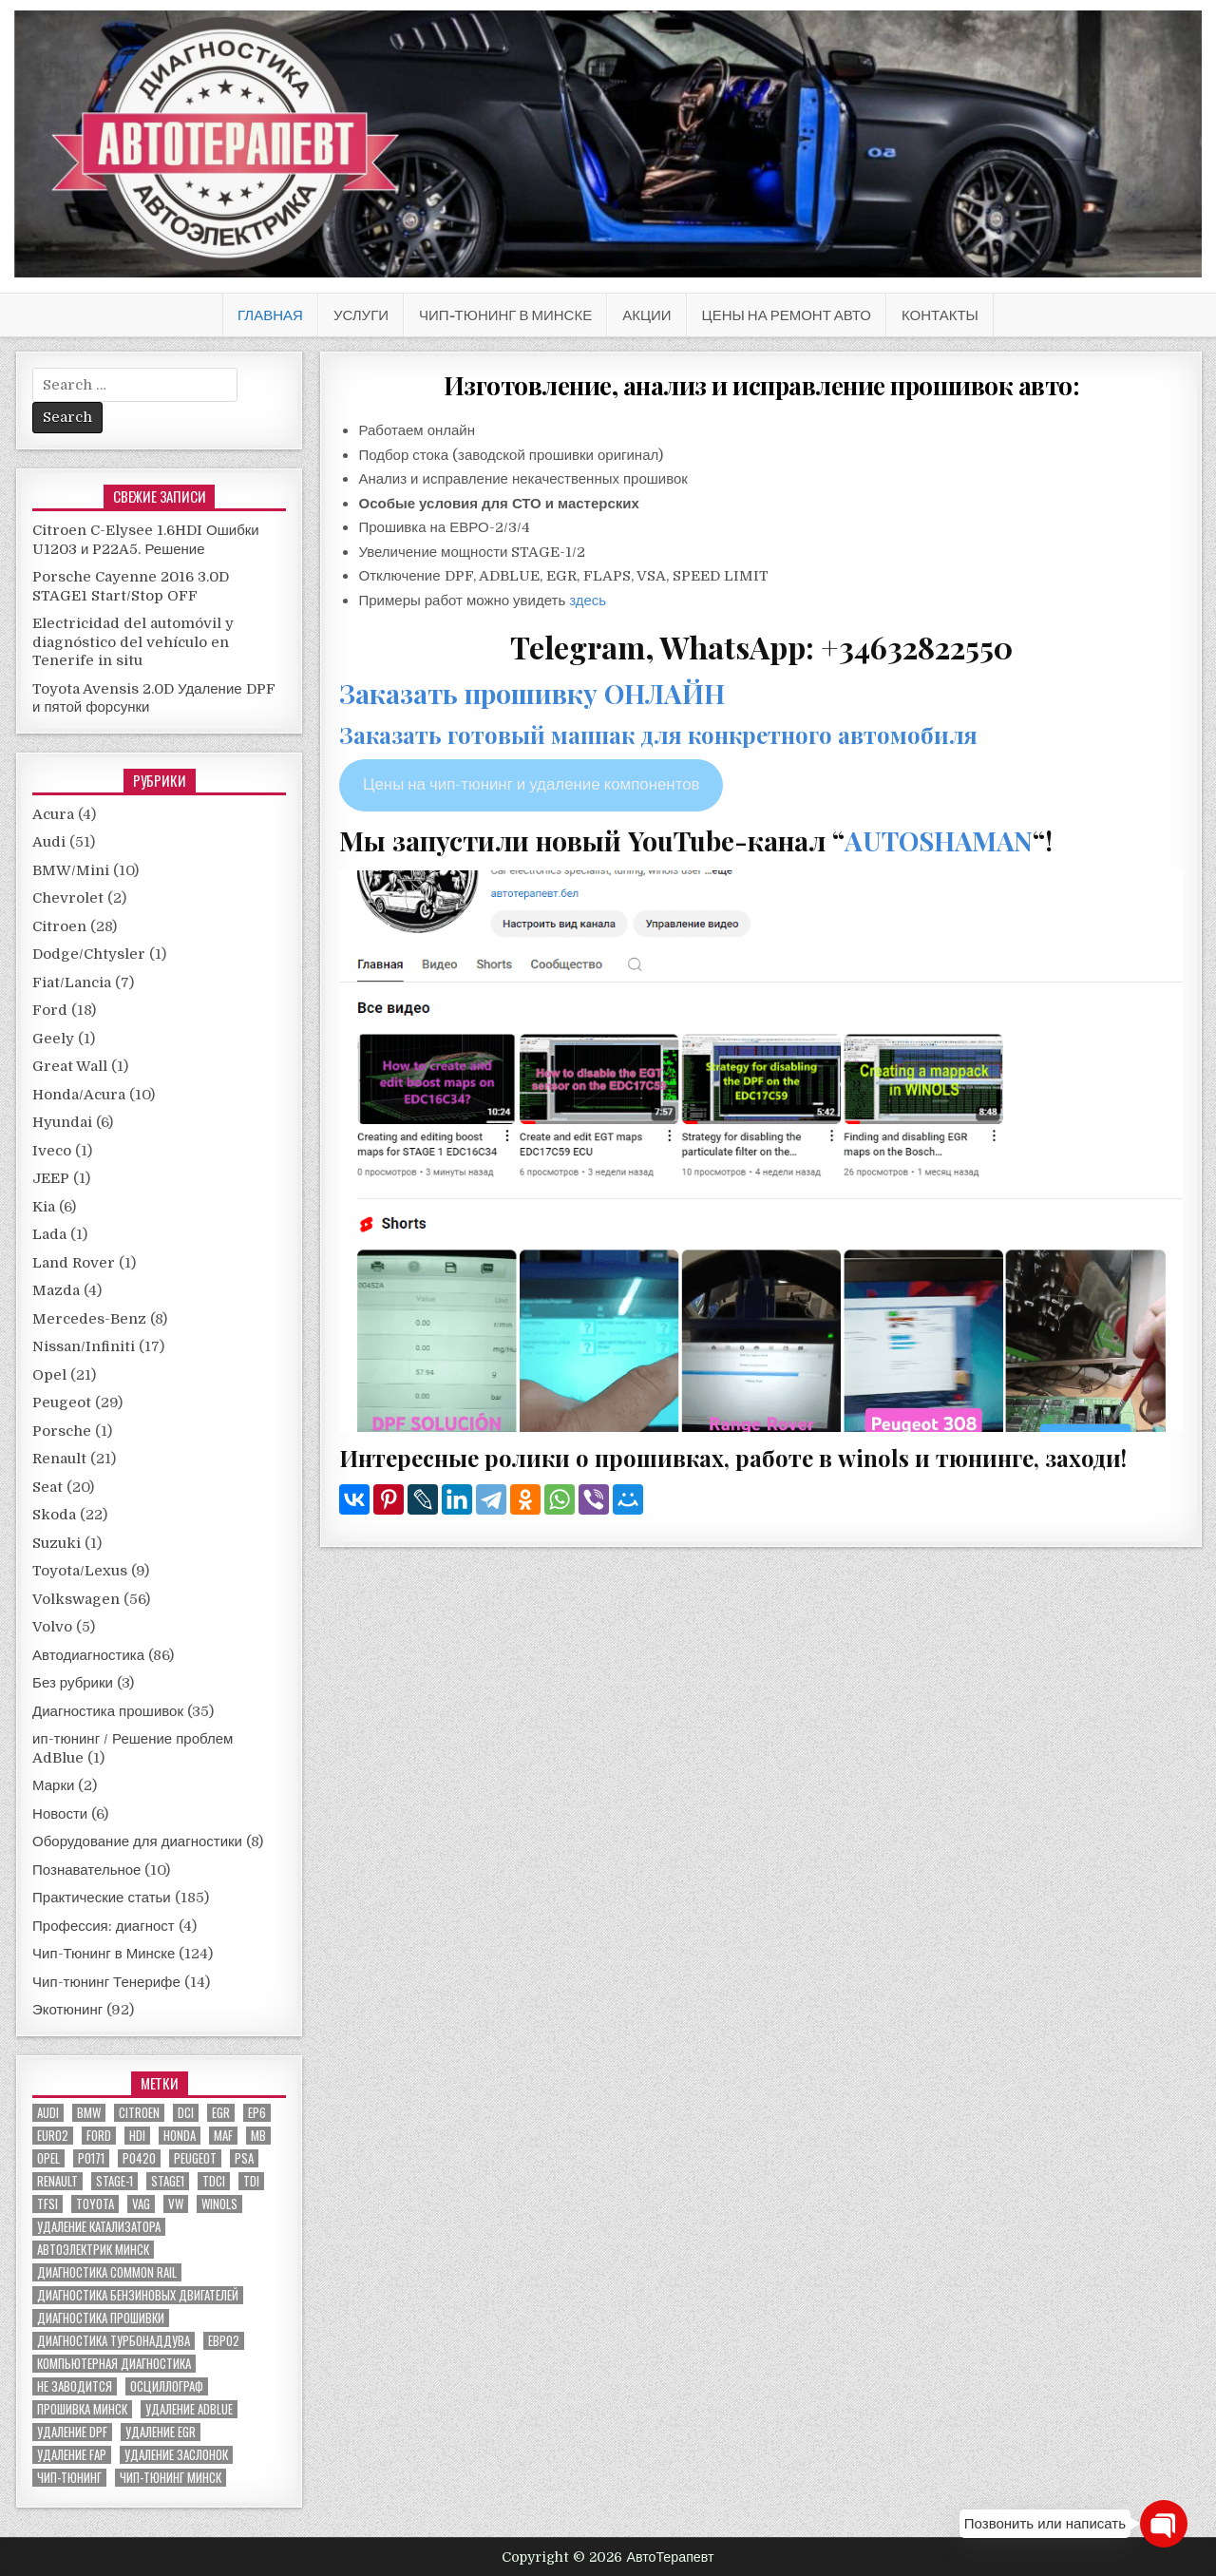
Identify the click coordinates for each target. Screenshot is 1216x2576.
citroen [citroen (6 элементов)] (139, 2113)
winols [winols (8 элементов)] (219, 2204)
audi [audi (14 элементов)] (48, 2113)
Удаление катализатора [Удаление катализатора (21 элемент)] (99, 2227)
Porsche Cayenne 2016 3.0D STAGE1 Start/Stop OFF (130, 586)
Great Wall (69, 1066)
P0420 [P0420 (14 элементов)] (139, 2158)
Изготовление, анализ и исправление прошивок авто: (761, 385)
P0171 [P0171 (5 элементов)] (91, 2158)
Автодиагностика (88, 1655)
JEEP (50, 1178)
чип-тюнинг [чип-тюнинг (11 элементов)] (69, 2478)
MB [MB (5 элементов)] (258, 2136)
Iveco (51, 1150)
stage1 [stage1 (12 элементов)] (167, 2181)
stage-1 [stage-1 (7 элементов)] (114, 2181)
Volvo (52, 1626)
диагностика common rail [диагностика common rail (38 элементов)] (107, 2272)
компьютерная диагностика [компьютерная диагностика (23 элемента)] (114, 2364)
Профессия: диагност (103, 1926)
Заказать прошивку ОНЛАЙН (532, 693)
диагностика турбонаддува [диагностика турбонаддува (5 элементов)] (113, 2341)
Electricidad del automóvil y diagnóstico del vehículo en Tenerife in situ (133, 642)
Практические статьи (101, 1897)
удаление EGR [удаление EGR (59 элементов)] (160, 2432)
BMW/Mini (70, 870)
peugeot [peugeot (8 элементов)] (195, 2158)
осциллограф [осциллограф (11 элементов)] (166, 2386)
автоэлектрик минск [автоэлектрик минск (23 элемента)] (93, 2250)
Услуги (361, 315)
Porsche (61, 1431)
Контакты (940, 315)
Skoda (54, 1514)
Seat (47, 1487)
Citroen (59, 926)
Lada (49, 1234)
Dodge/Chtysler (88, 954)
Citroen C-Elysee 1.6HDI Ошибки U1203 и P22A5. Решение (145, 540)
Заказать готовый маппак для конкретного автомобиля (658, 734)
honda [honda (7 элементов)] (179, 2136)
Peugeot (61, 1402)
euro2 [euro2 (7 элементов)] (52, 2136)
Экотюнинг (67, 2009)
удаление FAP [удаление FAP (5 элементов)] (71, 2455)
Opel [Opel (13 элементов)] (48, 2158)
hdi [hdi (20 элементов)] (137, 2136)
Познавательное (86, 1870)
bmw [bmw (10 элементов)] (89, 2113)
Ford (49, 1010)
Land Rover (73, 1262)
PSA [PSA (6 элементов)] (244, 2158)
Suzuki (56, 1543)
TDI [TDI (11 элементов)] (251, 2181)
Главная (270, 315)
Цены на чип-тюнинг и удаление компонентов (531, 784)
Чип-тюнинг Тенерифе (106, 1982)
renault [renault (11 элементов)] (57, 2181)
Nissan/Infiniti (83, 1346)
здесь (587, 600)
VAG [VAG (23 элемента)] (141, 2204)
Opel (49, 1374)
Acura (53, 814)
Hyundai (62, 1122)
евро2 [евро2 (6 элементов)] (223, 2341)
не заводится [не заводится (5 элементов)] (74, 2386)
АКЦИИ (646, 315)
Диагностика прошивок (107, 1711)
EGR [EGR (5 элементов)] (221, 2113)
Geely (53, 1038)
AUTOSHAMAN (939, 840)
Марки (53, 1785)
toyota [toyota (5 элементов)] (95, 2204)
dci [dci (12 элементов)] (186, 2113)
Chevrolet (68, 897)
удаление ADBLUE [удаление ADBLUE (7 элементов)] (189, 2409)
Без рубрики (72, 1682)
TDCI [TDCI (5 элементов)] (213, 2181)
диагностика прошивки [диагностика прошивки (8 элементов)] (100, 2318)
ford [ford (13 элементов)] (98, 2136)
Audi (49, 841)
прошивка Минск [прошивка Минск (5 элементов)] (82, 2409)
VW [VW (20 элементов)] (175, 2204)
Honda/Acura (78, 1094)
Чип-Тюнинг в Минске (505, 315)
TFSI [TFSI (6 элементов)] (47, 2204)
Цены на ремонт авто (786, 315)
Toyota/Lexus (79, 1570)
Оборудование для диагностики (137, 1841)
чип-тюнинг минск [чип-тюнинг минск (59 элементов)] (170, 2478)
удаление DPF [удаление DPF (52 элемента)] (72, 2432)
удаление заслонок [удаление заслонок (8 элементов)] (176, 2455)
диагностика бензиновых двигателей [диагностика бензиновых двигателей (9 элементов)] (137, 2295)
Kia (43, 1206)
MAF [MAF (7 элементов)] (223, 2136)
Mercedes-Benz (89, 1318)
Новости (59, 1813)
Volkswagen (76, 1599)
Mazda (56, 1290)
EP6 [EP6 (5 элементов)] (257, 2113)
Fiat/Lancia (71, 982)
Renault (59, 1458)
